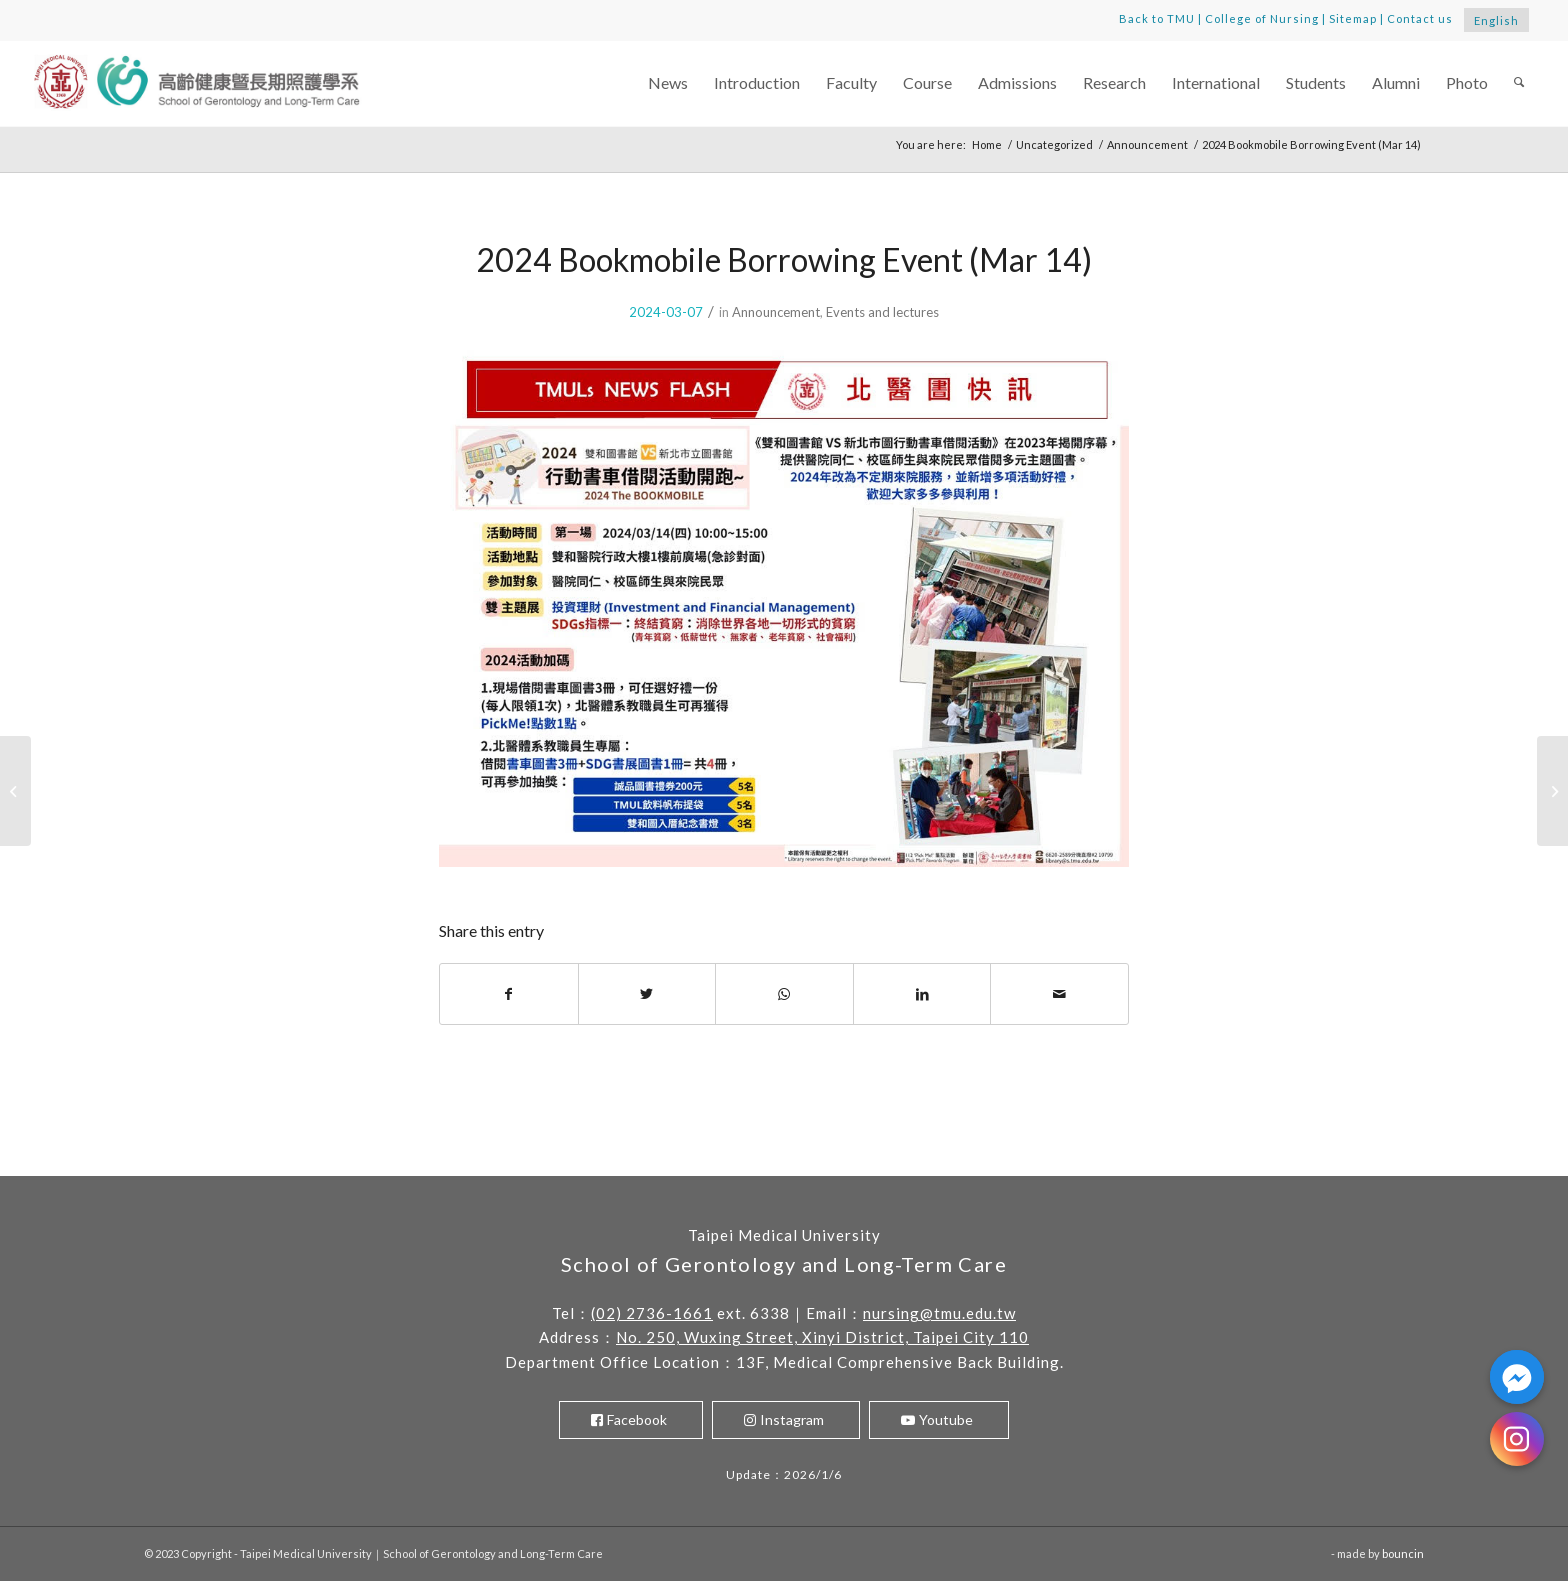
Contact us (1420, 18)
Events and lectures (882, 312)
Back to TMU (1157, 18)
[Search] (1519, 83)
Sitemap (1353, 18)
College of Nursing (1262, 18)
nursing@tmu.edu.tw (939, 1313)
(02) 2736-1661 (652, 1313)
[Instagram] (1517, 1439)
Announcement (776, 312)
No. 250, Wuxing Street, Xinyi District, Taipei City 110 (822, 1337)
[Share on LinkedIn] (922, 994)
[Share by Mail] (1059, 994)
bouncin (1403, 1553)
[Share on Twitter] (647, 994)
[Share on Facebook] (509, 994)
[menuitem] (668, 83)
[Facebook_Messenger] (1517, 1377)
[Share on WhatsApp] (784, 994)
